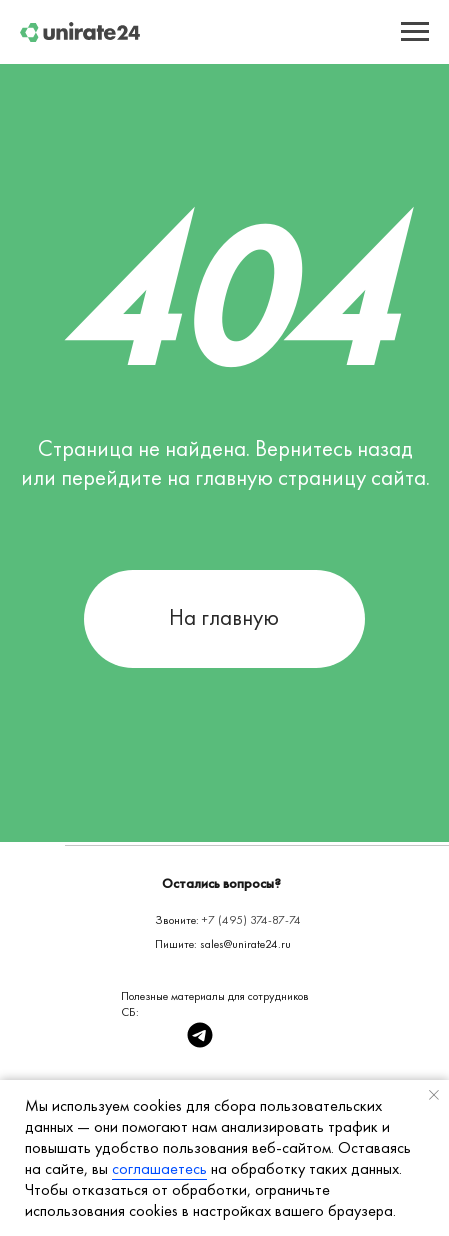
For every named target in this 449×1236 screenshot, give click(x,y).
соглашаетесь (159, 1168)
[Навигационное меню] (415, 32)
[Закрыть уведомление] (434, 1095)
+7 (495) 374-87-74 (251, 920)
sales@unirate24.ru (245, 944)
